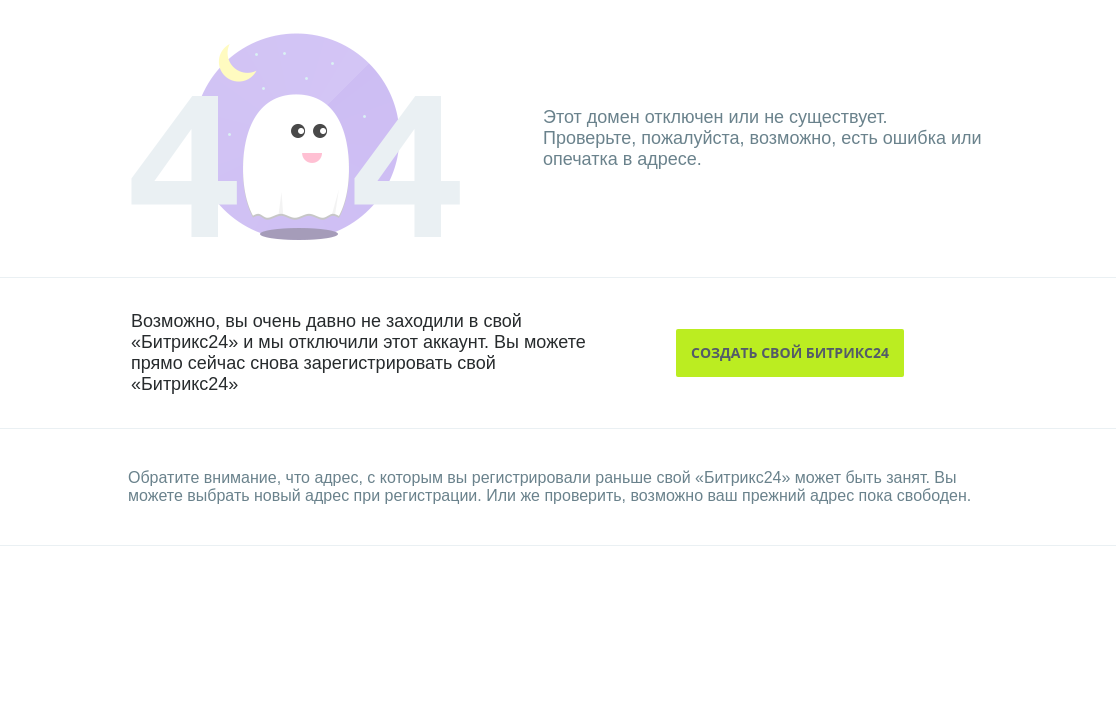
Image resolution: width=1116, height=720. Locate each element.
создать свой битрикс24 (790, 352)
